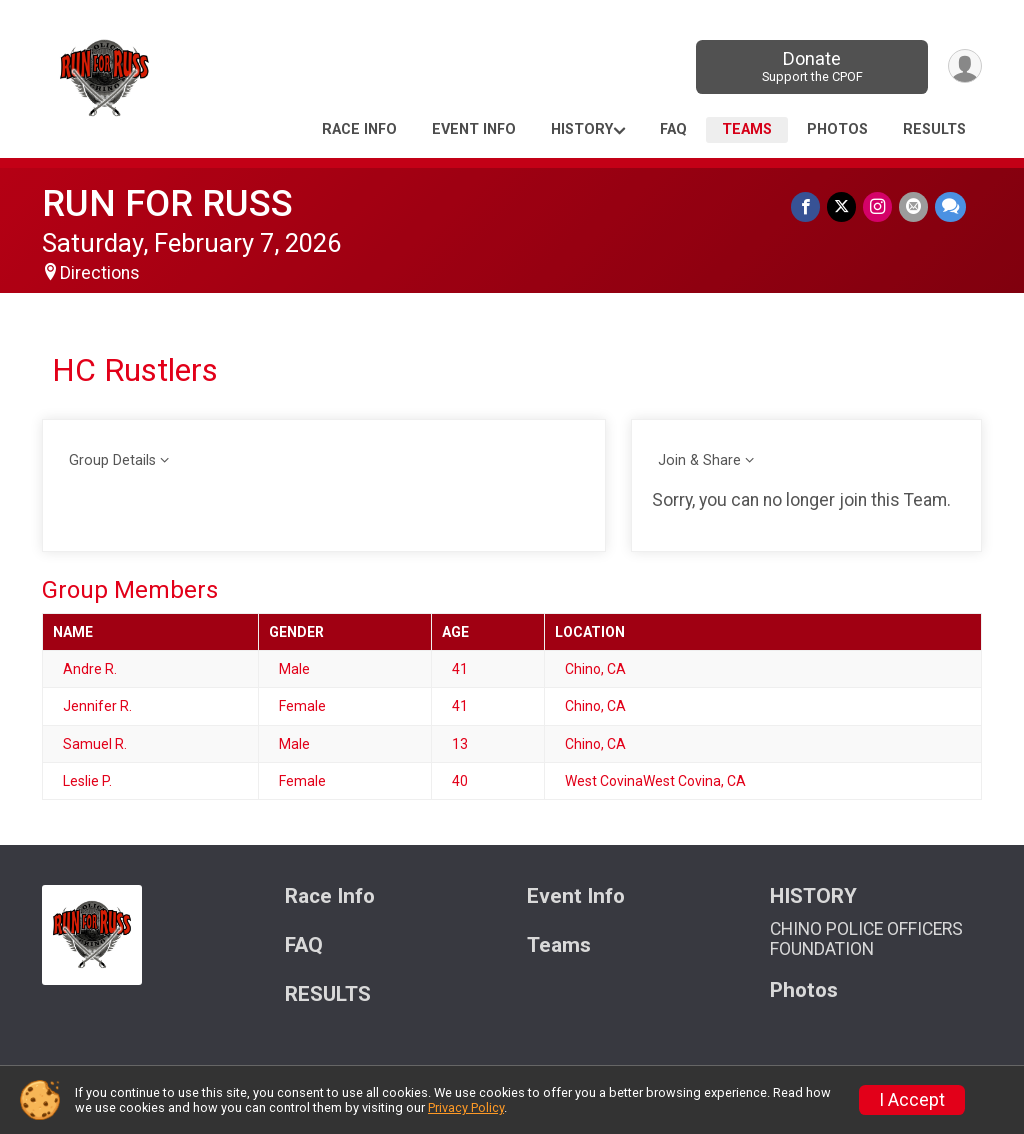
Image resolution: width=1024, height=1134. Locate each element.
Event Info (474, 129)
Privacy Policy (466, 1107)
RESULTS (934, 129)
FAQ (673, 129)
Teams (747, 129)
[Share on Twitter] (844, 207)
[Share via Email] (914, 207)
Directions (100, 273)
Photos (837, 129)
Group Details (112, 460)
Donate (809, 66)
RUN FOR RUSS (167, 203)
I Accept (912, 1100)
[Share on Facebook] (809, 207)
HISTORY (582, 129)
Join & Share (699, 460)
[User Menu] (963, 66)
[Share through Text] (950, 207)
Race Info (359, 129)
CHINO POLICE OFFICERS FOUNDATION (866, 939)
